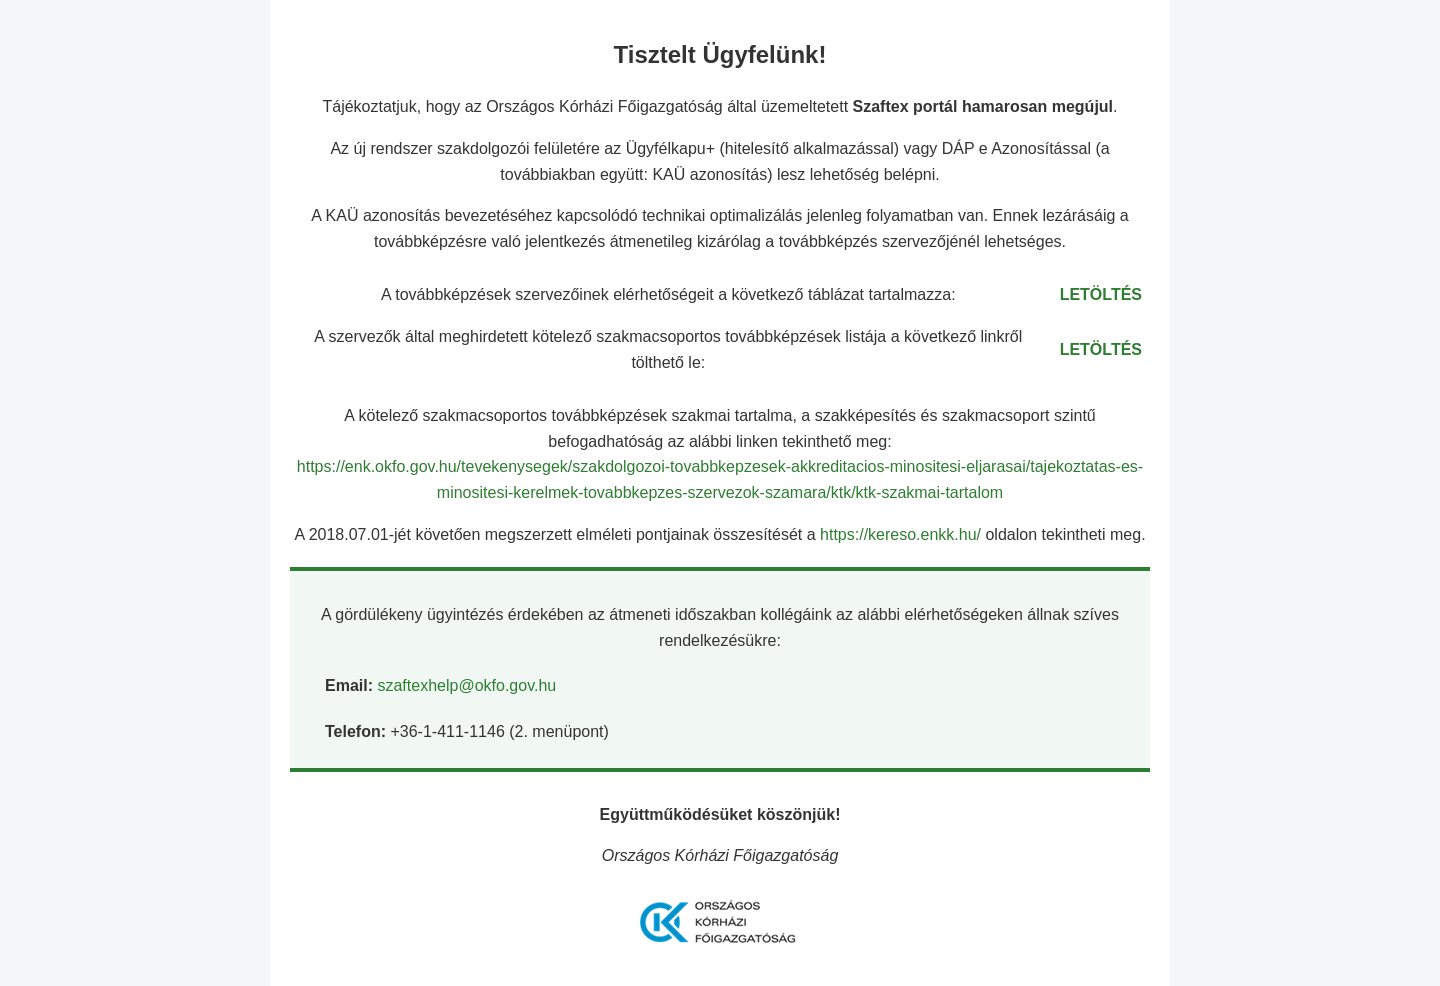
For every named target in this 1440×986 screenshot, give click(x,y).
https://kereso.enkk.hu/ (902, 534)
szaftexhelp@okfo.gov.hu (466, 685)
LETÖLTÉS (1101, 294)
